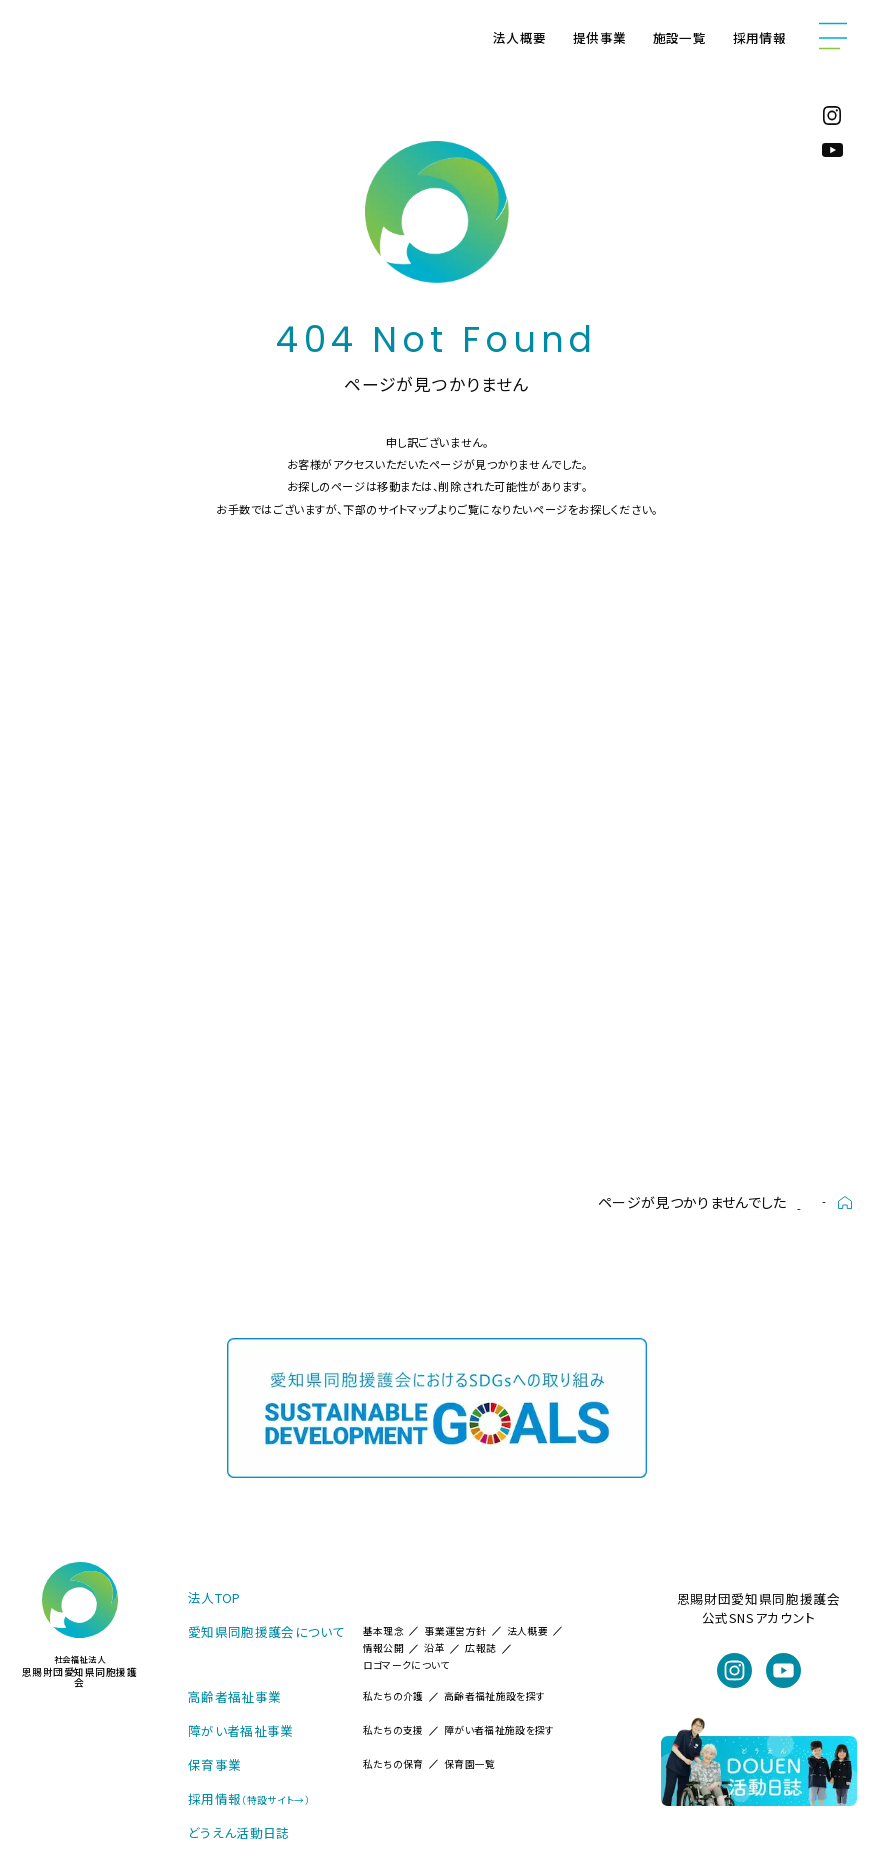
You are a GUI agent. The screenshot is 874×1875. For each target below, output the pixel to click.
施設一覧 (679, 37)
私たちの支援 (393, 1730)
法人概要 (519, 37)
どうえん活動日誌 (239, 1832)
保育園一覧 (470, 1764)
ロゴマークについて (406, 1665)
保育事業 (214, 1764)
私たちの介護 (393, 1696)
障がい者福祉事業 (241, 1730)
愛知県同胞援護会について (266, 1631)
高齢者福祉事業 (234, 1696)
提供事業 (599, 37)
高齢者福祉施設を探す (494, 1696)
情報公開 (383, 1648)
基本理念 (383, 1631)
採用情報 (759, 37)
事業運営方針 (455, 1631)
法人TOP (214, 1597)
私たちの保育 (393, 1764)
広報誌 (480, 1648)
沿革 (434, 1648)
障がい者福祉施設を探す (499, 1730)
